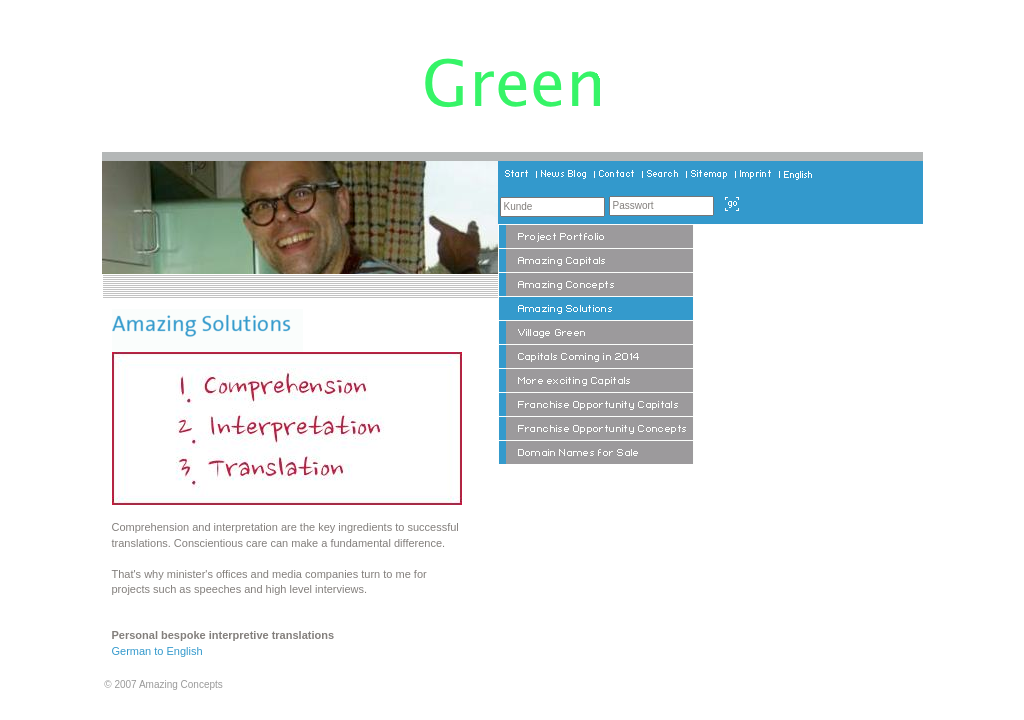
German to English (157, 651)
